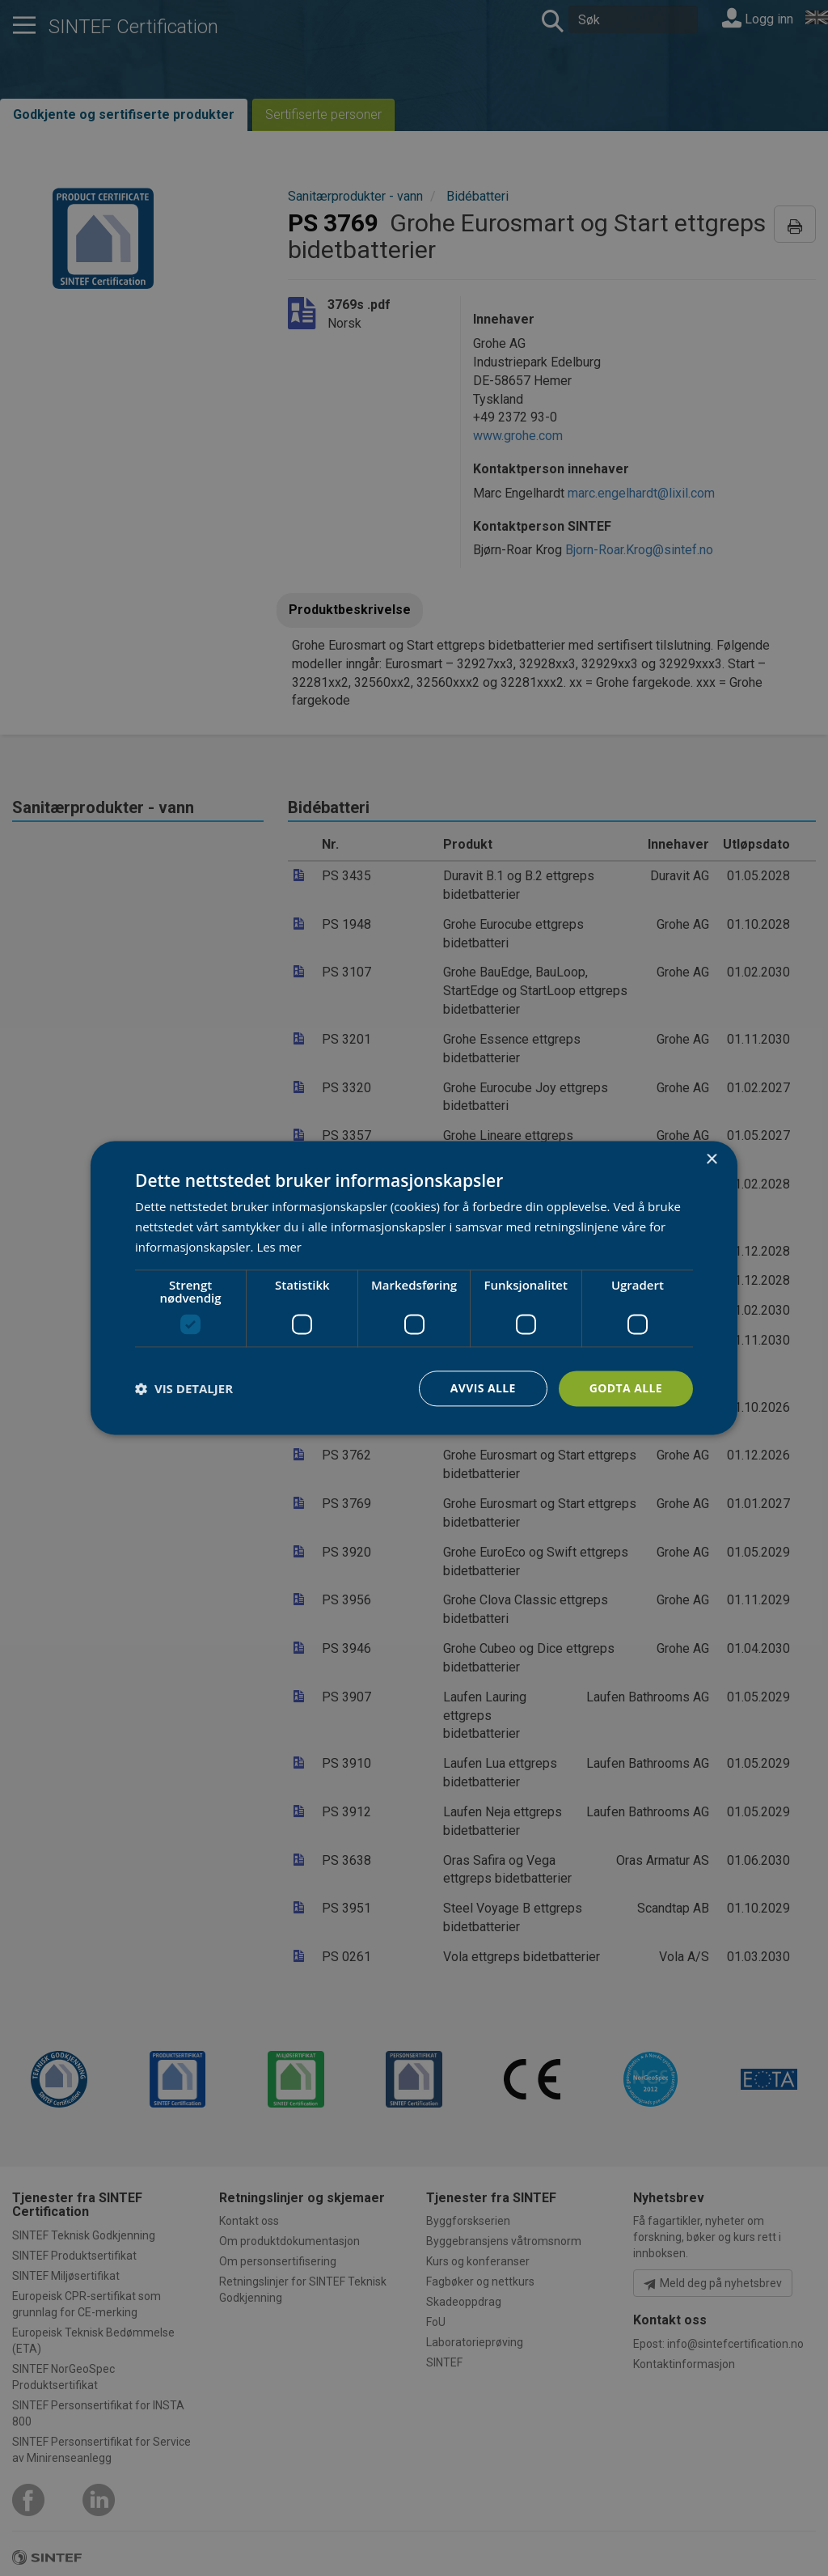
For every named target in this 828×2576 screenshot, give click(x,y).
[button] (184, 1388)
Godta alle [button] (625, 1388)
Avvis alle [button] (482, 1388)
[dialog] (414, 1287)
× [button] (711, 1160)
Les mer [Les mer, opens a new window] (279, 1247)
